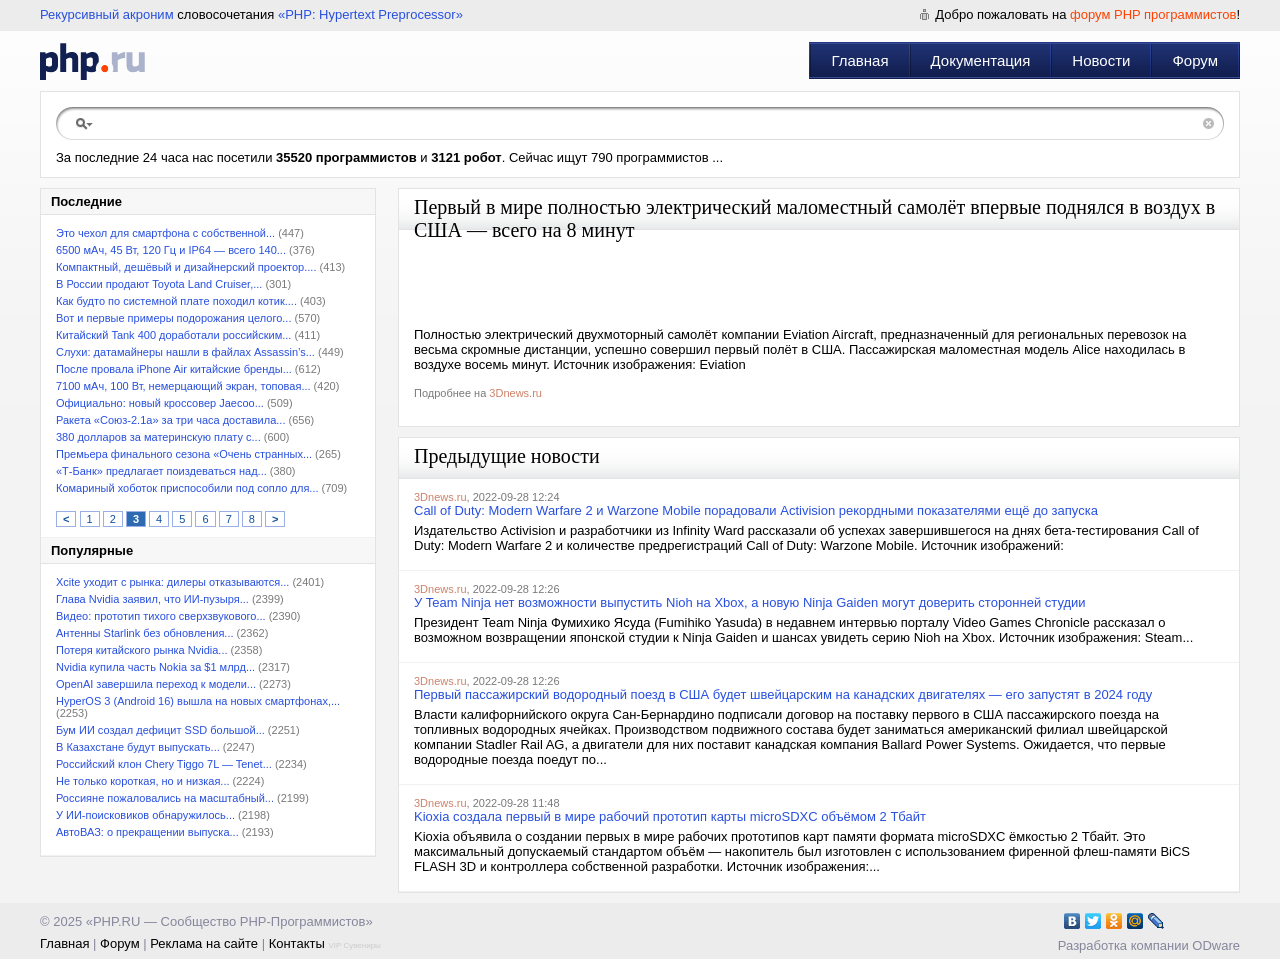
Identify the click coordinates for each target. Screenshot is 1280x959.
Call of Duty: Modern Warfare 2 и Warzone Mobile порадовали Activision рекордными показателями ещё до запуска (756, 510)
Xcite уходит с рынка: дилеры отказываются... (172, 582)
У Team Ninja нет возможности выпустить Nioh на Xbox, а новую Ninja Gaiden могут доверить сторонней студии (750, 602)
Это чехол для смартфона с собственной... (165, 233)
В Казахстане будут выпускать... (138, 747)
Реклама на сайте (204, 943)
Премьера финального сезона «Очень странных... (184, 454)
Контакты (297, 943)
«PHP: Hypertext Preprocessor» (370, 14)
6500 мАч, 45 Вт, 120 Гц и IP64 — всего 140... (171, 250)
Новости (1101, 60)
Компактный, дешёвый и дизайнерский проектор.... (186, 267)
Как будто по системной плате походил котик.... (176, 301)
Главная (859, 60)
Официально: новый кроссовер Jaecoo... (160, 403)
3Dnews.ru (515, 393)
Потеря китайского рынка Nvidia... (142, 650)
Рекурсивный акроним (107, 14)
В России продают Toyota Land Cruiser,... (159, 284)
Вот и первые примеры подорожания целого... (173, 318)
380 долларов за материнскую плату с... (158, 437)
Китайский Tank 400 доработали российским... (173, 335)
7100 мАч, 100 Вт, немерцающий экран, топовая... (183, 386)
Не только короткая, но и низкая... (143, 781)
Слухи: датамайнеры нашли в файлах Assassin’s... (185, 352)
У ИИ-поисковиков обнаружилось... (145, 815)
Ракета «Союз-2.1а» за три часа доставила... (170, 420)
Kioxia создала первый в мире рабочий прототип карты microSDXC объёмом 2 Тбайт (670, 816)
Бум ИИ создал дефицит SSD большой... (160, 730)
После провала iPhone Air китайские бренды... (174, 369)
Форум (1195, 60)
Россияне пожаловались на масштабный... (165, 798)
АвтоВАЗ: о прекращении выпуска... (147, 832)
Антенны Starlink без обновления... (145, 633)
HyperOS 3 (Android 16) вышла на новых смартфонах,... (198, 701)
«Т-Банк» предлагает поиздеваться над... (161, 471)
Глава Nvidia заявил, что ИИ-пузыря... (152, 599)
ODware (1216, 945)
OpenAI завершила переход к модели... (156, 684)
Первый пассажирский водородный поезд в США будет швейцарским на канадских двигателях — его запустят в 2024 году (783, 694)
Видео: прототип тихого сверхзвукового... (161, 616)
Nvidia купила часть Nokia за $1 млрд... (155, 667)
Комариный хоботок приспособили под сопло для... (187, 488)
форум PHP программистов (1153, 14)
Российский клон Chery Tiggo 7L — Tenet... (164, 764)
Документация (981, 60)
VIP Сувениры (354, 945)
